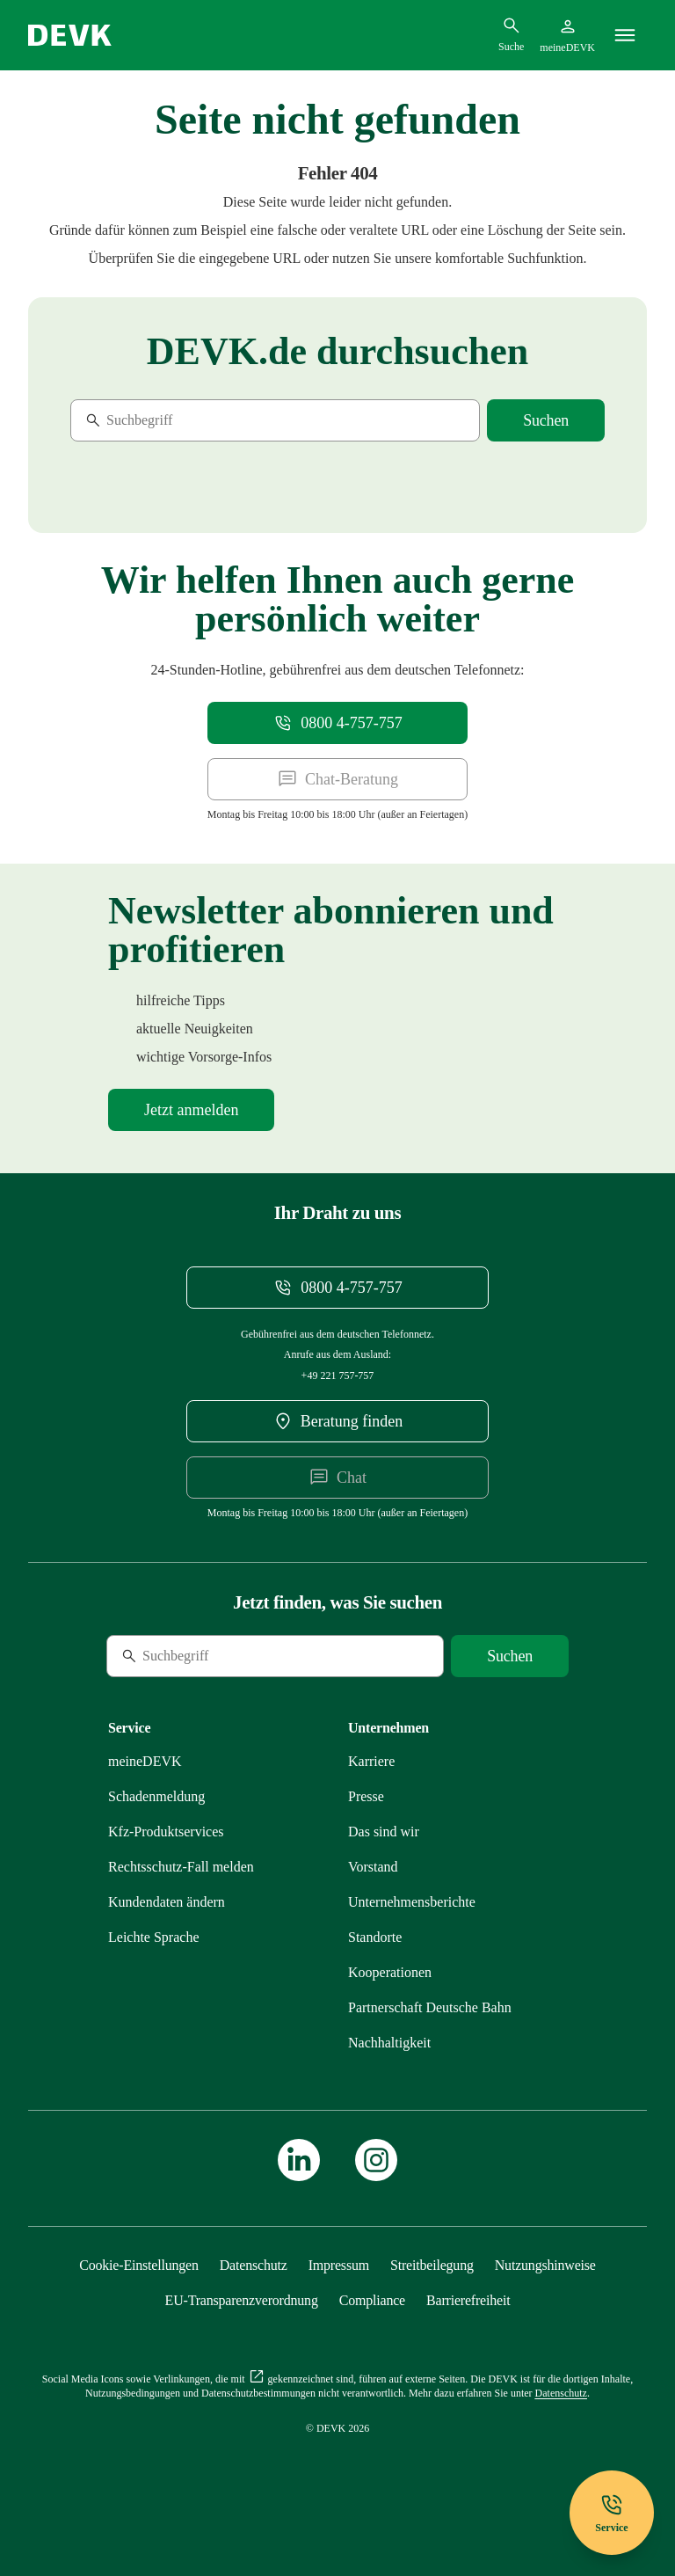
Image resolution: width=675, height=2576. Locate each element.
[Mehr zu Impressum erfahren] (338, 2265)
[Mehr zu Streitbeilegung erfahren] (432, 2265)
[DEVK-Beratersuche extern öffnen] (337, 1421)
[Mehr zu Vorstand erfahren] (373, 1866)
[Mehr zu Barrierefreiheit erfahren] (468, 2300)
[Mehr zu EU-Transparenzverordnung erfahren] (241, 2300)
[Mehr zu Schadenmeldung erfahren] (156, 1796)
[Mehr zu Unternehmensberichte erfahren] (411, 1901)
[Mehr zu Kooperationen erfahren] (390, 1972)
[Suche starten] (546, 420)
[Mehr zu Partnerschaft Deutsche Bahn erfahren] (430, 2007)
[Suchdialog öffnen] (511, 34)
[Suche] (190, 420)
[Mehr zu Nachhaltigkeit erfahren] (389, 2042)
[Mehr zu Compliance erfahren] (372, 2300)
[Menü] (625, 35)
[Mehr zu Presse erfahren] (366, 1796)
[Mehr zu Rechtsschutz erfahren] (181, 1866)
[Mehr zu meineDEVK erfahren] (145, 1761)
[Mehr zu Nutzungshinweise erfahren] (545, 2265)
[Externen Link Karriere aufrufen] (371, 1761)
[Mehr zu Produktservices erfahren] (166, 1831)
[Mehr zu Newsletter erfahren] (191, 1110)
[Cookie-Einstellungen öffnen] (139, 2265)
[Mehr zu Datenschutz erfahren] (253, 2265)
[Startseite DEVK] (70, 35)
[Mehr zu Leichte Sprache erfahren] (154, 1937)
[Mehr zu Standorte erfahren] (375, 1937)
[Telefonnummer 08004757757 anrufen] (337, 723)
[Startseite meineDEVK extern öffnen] (567, 35)
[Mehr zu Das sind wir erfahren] (383, 1831)
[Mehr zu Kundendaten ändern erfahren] (166, 1901)
